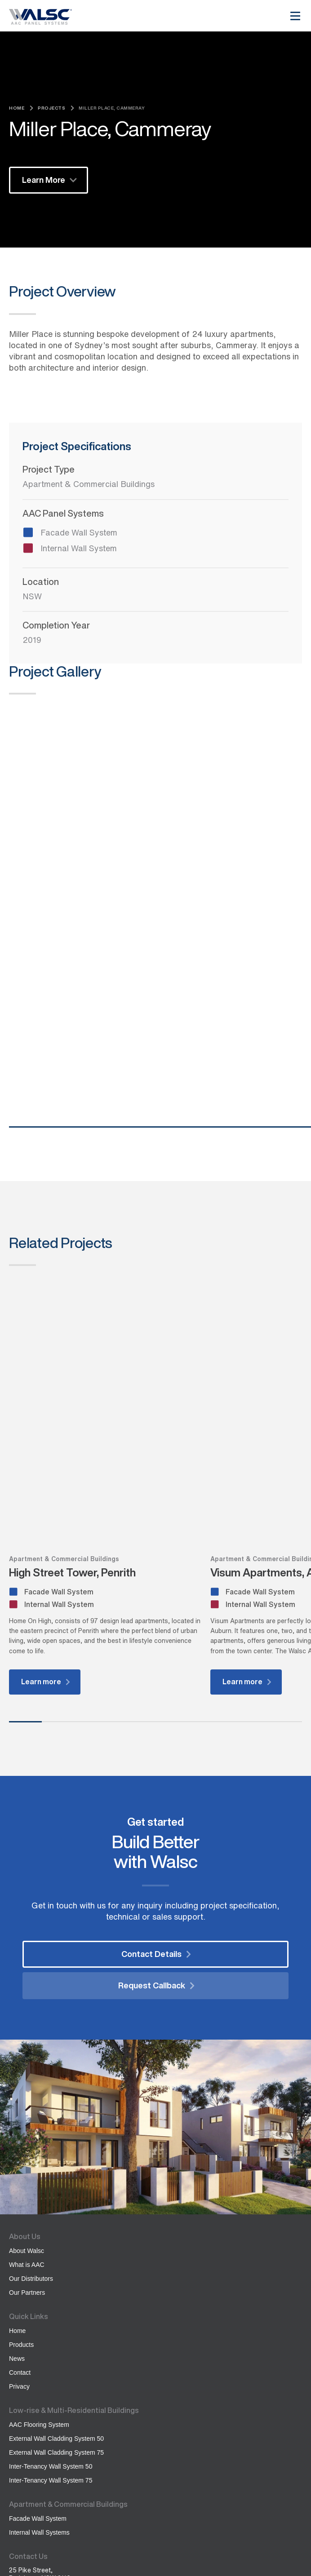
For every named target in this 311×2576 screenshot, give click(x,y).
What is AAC (26, 2094)
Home (16, 108)
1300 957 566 (36, 2434)
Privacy (19, 2216)
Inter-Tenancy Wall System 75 (50, 2310)
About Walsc (26, 2081)
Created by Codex (32, 2557)
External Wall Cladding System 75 (56, 2282)
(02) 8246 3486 (37, 2442)
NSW (32, 596)
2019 (31, 640)
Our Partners (27, 2122)
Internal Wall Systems (39, 2362)
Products (21, 2174)
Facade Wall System (38, 2348)
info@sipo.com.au (35, 2426)
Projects (51, 108)
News (17, 2188)
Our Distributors (31, 2108)
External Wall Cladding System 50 (56, 2268)
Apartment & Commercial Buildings (88, 484)
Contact (20, 2202)
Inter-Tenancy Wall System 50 (50, 2296)
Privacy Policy (27, 2548)
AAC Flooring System (39, 2254)
